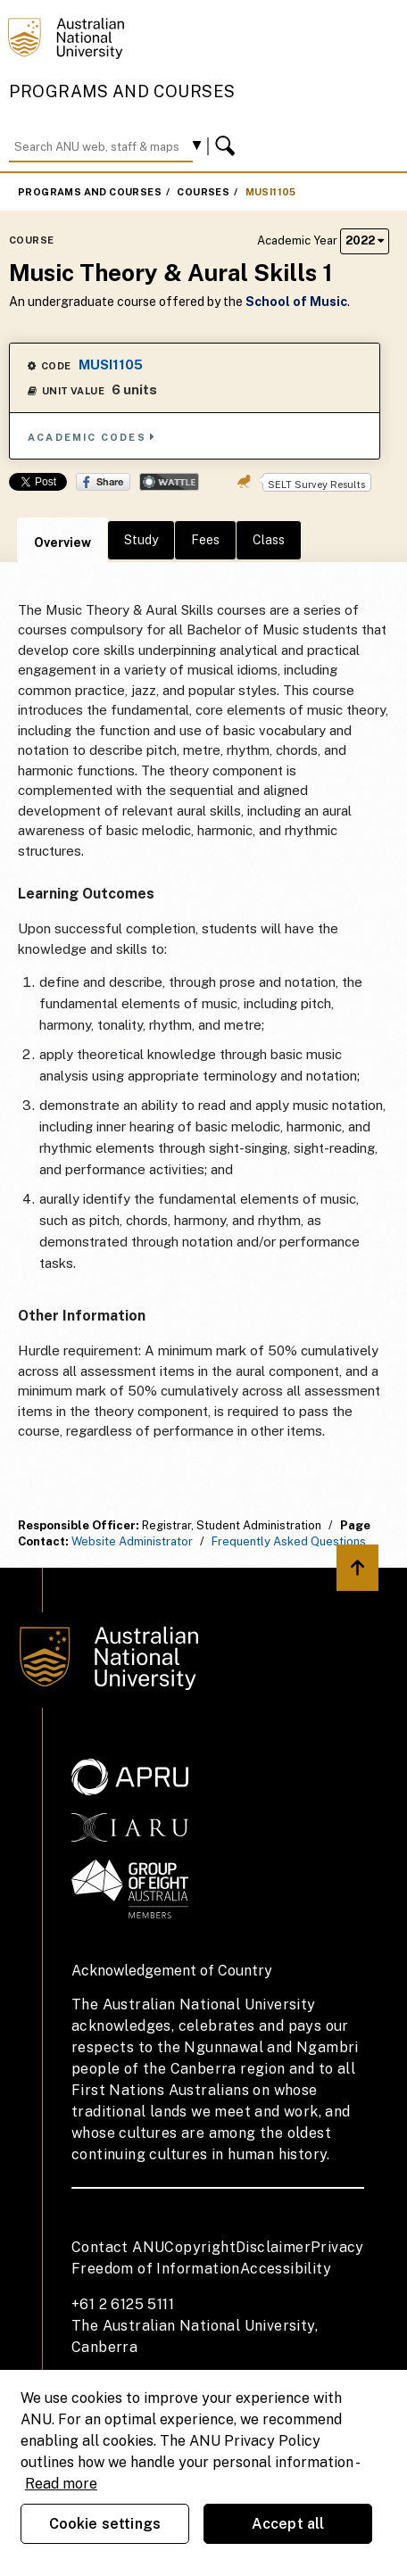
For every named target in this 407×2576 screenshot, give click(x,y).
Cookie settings (105, 2523)
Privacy (337, 2247)
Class (269, 540)
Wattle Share (169, 482)
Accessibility (285, 2268)
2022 (364, 240)
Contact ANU (117, 2247)
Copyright (200, 2247)
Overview (62, 542)
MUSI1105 (270, 191)
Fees (205, 540)
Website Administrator (132, 1541)
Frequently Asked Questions (289, 1541)
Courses (203, 191)
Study (141, 540)
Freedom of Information (155, 2268)
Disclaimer (273, 2247)
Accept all (288, 2523)
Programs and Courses (122, 91)
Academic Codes (92, 437)
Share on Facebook (103, 482)
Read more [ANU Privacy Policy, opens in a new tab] (61, 2483)
